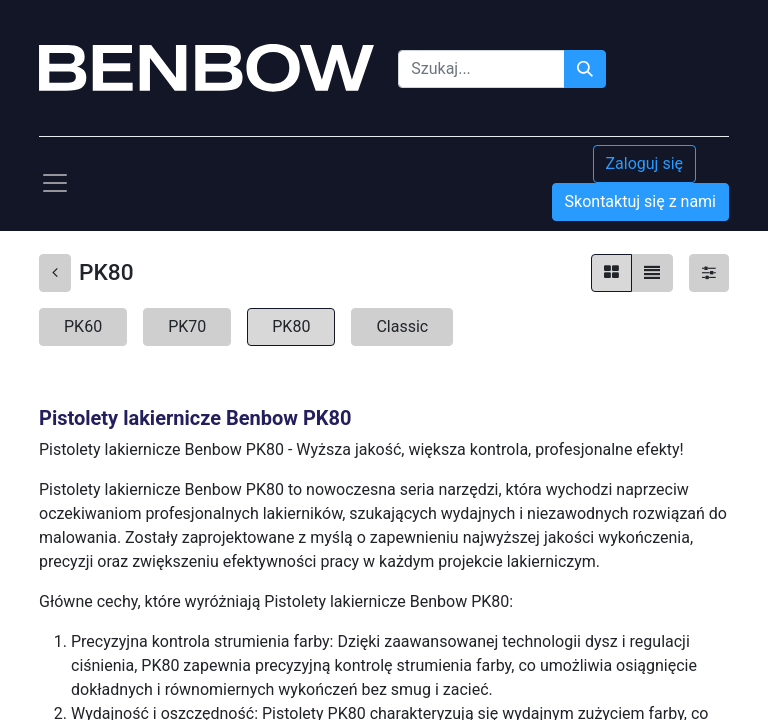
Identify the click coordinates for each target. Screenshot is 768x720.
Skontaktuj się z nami (640, 201)
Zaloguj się (645, 163)
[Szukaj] (585, 69)
